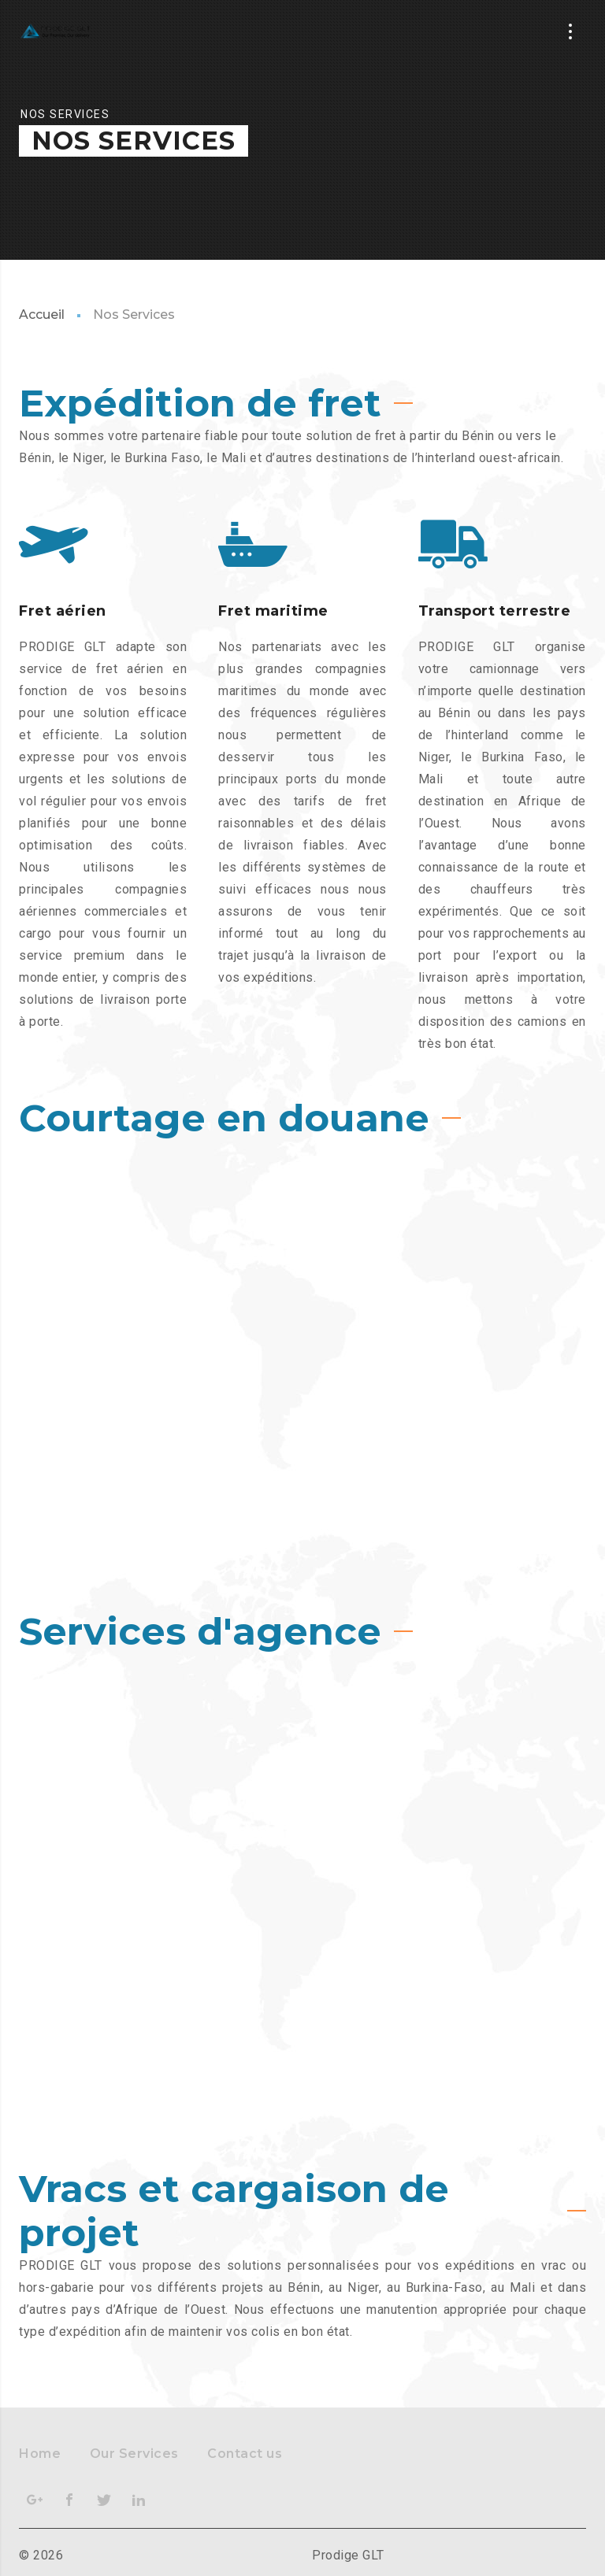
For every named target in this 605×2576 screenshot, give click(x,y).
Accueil (42, 314)
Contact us (244, 2453)
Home (40, 2453)
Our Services (134, 2453)
